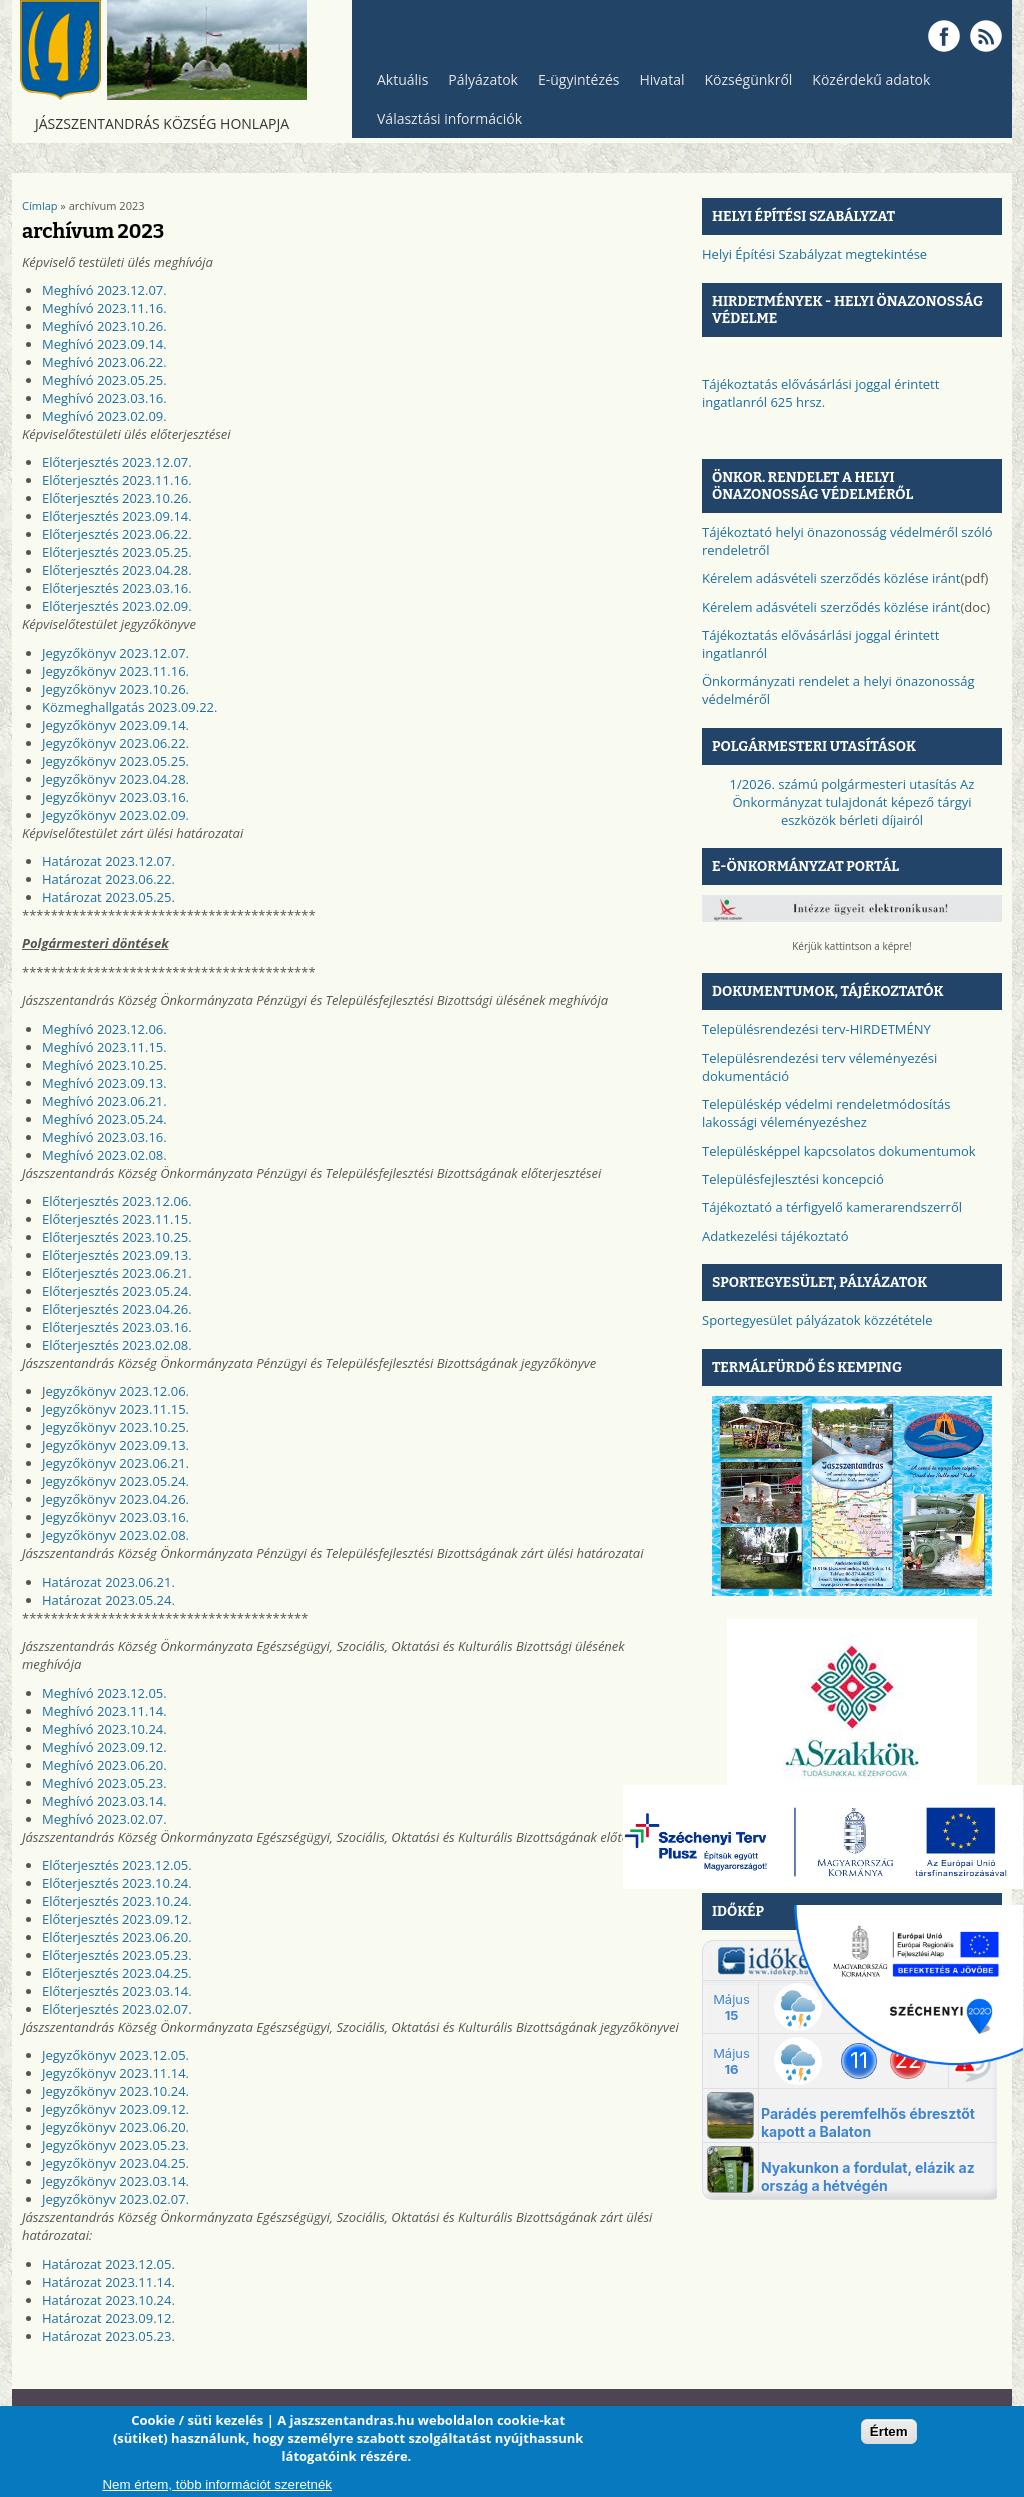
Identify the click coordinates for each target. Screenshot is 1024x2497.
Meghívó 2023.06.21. (104, 1101)
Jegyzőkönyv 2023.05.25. (115, 761)
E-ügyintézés (579, 79)
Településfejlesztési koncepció (793, 1179)
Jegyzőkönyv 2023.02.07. (115, 2199)
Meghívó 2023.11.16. (104, 308)
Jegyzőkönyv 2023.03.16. (115, 797)
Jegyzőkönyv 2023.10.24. (115, 2091)
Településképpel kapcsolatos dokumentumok (839, 1151)
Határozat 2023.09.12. (108, 2318)
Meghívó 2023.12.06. (104, 1029)
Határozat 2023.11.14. (108, 2282)
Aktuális (397, 84)
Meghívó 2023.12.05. (104, 1693)
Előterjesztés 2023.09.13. (117, 1255)
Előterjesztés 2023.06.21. (117, 1273)
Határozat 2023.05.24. (108, 1600)
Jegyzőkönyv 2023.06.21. (115, 1463)
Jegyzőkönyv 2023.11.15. (115, 1409)
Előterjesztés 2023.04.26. (117, 1309)
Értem (889, 2431)
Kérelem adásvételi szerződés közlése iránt (831, 578)
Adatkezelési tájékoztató (775, 1236)
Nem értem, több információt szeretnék (217, 2484)
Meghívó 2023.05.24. (104, 1119)
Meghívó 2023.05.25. (104, 380)
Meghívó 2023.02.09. (104, 416)
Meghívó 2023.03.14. (104, 1801)
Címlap (40, 205)
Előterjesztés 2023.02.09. (117, 606)
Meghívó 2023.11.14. (104, 1711)
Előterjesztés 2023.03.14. (117, 1991)
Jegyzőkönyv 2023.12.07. (115, 653)
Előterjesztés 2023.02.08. (117, 1345)
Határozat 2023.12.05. (108, 2264)
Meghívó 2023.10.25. (104, 1065)
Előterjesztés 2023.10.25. (117, 1237)
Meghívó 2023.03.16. (104, 398)
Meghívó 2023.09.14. (104, 344)
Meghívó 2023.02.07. (104, 1819)
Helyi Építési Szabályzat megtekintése (814, 254)
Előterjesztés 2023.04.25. (117, 1973)
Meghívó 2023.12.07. (104, 290)
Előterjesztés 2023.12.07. (117, 462)
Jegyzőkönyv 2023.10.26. (115, 689)
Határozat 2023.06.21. (108, 1582)
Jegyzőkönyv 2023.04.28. (115, 779)
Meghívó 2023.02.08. (104, 1155)
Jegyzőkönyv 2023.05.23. (115, 2145)
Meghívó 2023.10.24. (104, 1729)
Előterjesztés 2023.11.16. (117, 480)
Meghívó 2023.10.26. (104, 326)
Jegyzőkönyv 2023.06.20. (115, 2127)
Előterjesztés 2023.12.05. (117, 1865)
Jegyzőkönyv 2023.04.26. (115, 1499)
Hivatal (662, 79)
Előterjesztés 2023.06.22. (117, 534)
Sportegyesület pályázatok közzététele (817, 1320)
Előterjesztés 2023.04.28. (117, 570)
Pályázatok (483, 79)
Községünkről (743, 84)
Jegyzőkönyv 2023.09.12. (115, 2109)
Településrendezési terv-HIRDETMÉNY (816, 1029)
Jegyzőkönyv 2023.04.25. (115, 2163)
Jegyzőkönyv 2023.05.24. (115, 1481)
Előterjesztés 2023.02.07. (117, 2009)
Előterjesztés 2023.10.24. (117, 1883)
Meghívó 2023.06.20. (104, 1765)
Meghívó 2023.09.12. (104, 1747)
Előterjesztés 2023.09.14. (117, 516)
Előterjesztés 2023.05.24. (117, 1291)
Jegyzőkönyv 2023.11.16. (115, 671)
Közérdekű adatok (866, 84)
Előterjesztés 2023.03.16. (117, 588)
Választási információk (444, 123)
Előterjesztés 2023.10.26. (117, 498)
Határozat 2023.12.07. (108, 861)
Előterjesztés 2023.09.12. (117, 1919)
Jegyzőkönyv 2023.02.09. (115, 815)
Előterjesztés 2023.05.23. (117, 1955)
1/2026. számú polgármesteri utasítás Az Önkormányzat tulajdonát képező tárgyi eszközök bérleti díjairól (852, 802)
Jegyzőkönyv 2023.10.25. (115, 1427)
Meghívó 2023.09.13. (104, 1083)
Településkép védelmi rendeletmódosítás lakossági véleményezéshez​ (826, 1113)
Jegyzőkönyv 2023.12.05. (115, 2055)
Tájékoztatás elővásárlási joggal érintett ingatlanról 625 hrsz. (820, 393)
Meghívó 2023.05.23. (104, 1783)
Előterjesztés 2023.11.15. (117, 1219)
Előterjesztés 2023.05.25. (117, 552)
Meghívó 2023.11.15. (104, 1047)
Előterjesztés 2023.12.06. (117, 1201)
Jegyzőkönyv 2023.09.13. (115, 1445)
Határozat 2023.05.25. (108, 897)
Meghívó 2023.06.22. (104, 362)
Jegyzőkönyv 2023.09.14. (115, 725)
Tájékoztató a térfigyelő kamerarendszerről (832, 1207)
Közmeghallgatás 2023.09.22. (129, 707)
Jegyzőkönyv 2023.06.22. (115, 743)
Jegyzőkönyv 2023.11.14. (115, 2073)
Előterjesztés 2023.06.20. (117, 1937)
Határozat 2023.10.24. (108, 2300)
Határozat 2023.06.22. (108, 879)
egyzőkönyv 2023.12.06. (118, 1391)
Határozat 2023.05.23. (108, 2336)
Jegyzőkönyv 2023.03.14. (115, 2181)
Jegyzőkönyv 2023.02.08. (115, 1535)
